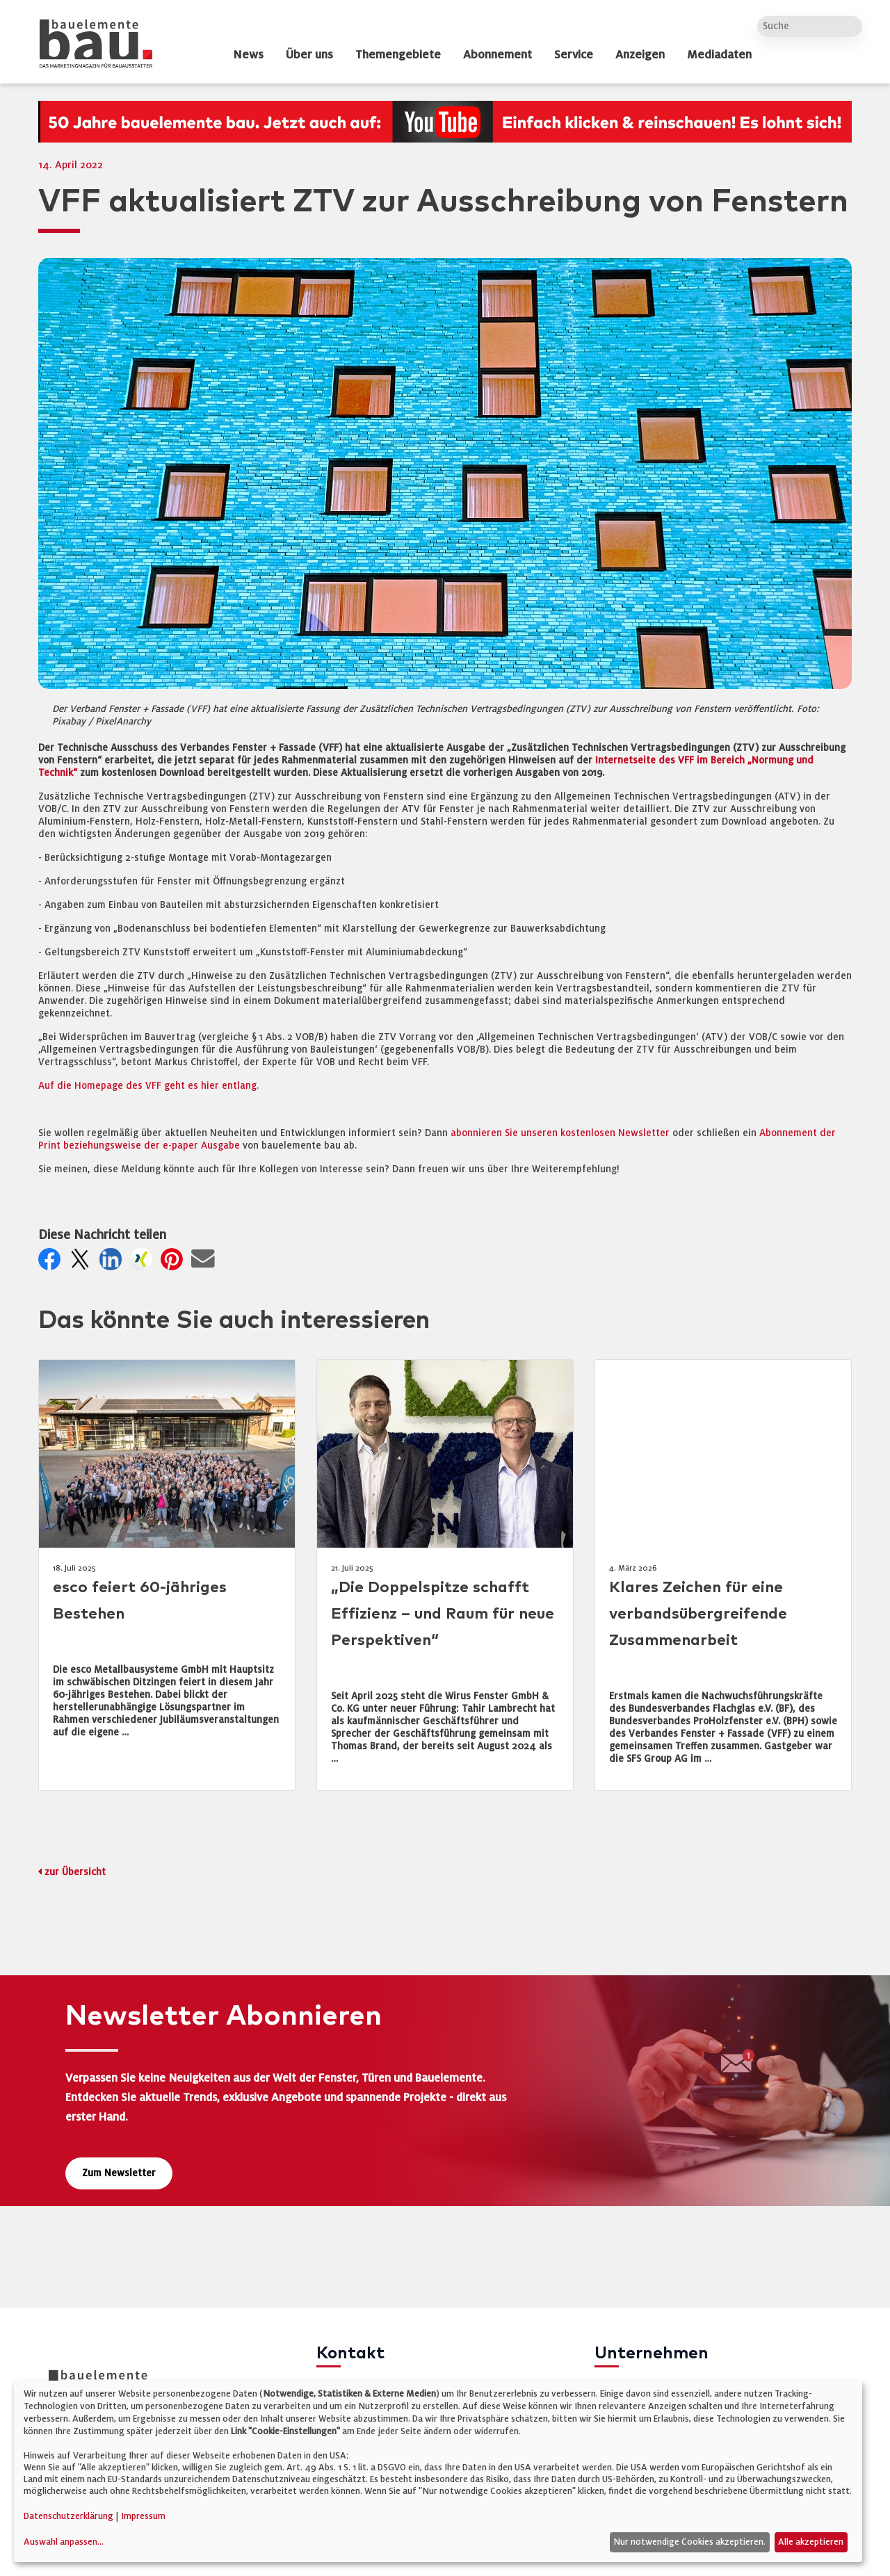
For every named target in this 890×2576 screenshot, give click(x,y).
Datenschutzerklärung (68, 2516)
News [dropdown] (248, 55)
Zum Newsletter (119, 2173)
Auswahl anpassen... (64, 2542)
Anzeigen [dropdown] (640, 55)
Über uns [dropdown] (309, 55)
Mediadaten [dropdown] (719, 55)
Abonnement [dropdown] (497, 55)
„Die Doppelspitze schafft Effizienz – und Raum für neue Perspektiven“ (442, 1614)
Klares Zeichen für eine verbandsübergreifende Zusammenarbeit (698, 1614)
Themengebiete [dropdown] (398, 55)
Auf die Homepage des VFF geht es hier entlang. (148, 1085)
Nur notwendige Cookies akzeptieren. (689, 2542)
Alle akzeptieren (810, 2542)
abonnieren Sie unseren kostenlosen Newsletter (560, 1133)
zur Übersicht (75, 1872)
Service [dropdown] (573, 55)
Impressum (143, 2516)
